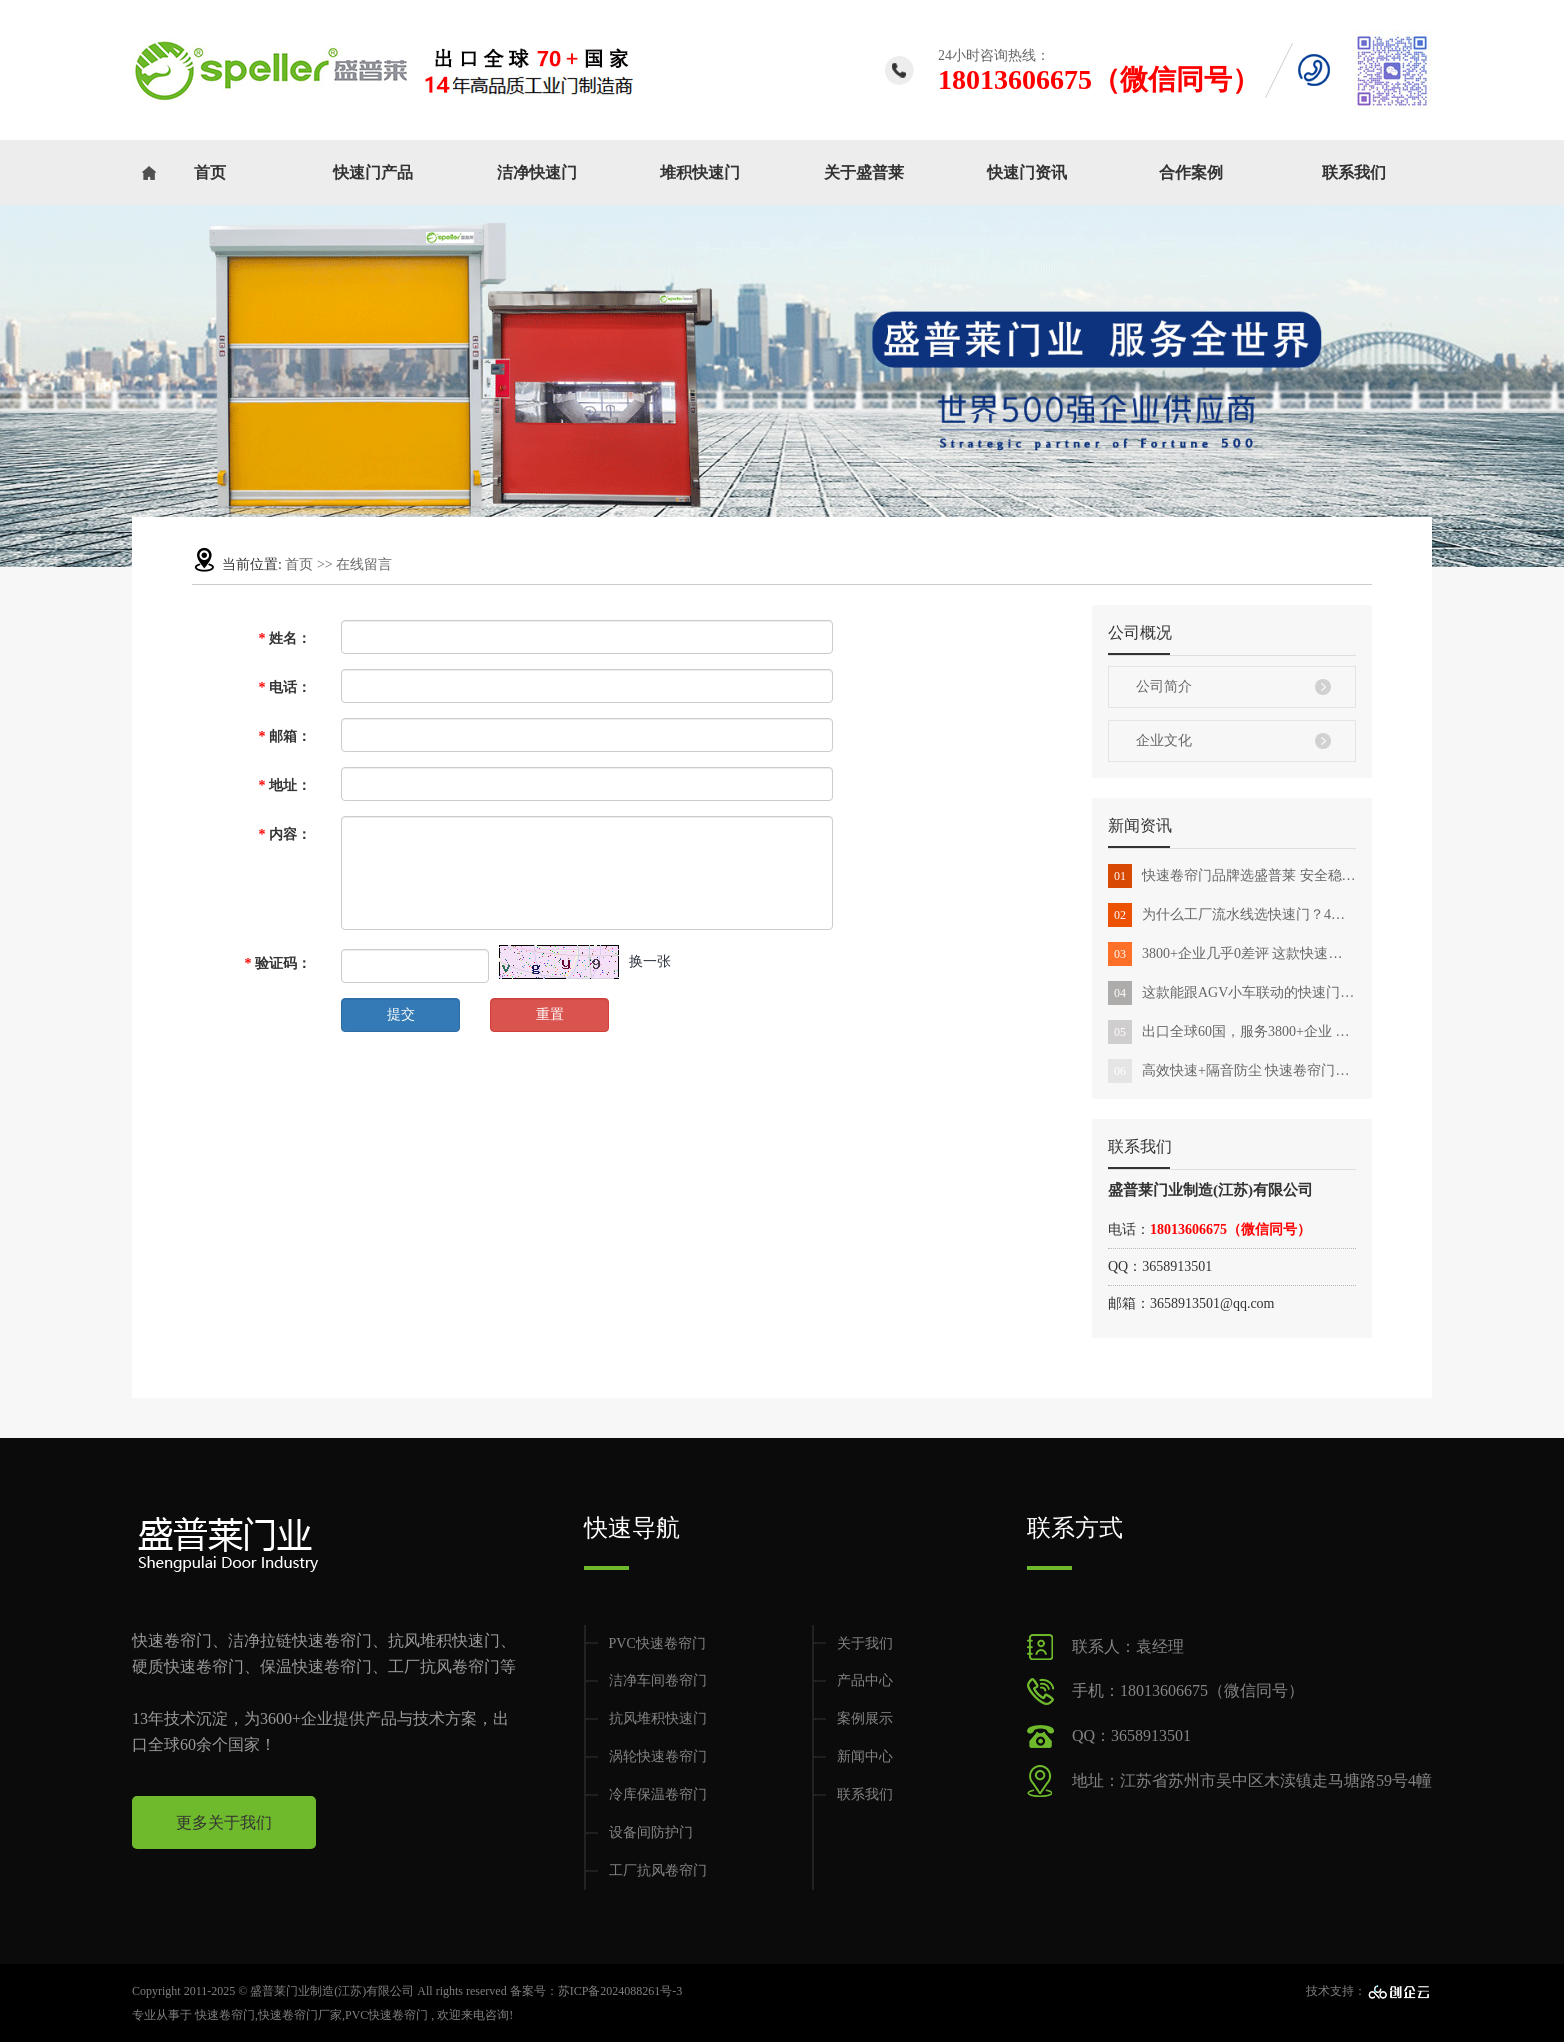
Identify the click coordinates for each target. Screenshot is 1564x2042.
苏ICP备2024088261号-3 (620, 1991)
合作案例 (1191, 172)
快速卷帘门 (225, 2015)
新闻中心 (865, 1756)
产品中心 (865, 1680)
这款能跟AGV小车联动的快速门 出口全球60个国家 (1232, 993)
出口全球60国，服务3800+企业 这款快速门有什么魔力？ (1232, 1032)
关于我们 (865, 1643)
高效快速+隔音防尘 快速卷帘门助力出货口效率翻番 (1232, 1071)
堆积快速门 (700, 172)
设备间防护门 (651, 1832)
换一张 (650, 961)
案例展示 (865, 1718)
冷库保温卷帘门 (658, 1794)
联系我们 (1354, 172)
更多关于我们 (224, 1822)
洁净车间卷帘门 (658, 1680)
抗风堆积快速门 (658, 1718)
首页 (210, 172)
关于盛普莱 (864, 172)
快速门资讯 (1027, 172)
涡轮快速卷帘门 (658, 1756)
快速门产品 (373, 172)
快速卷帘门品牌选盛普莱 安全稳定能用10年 (1232, 876)
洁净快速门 (537, 172)
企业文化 (1164, 740)
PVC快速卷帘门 (657, 1643)
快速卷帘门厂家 (300, 2015)
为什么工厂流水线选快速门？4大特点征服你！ (1232, 915)
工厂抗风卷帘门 (658, 1870)
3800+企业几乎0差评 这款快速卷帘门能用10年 (1232, 954)
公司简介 (1164, 686)
